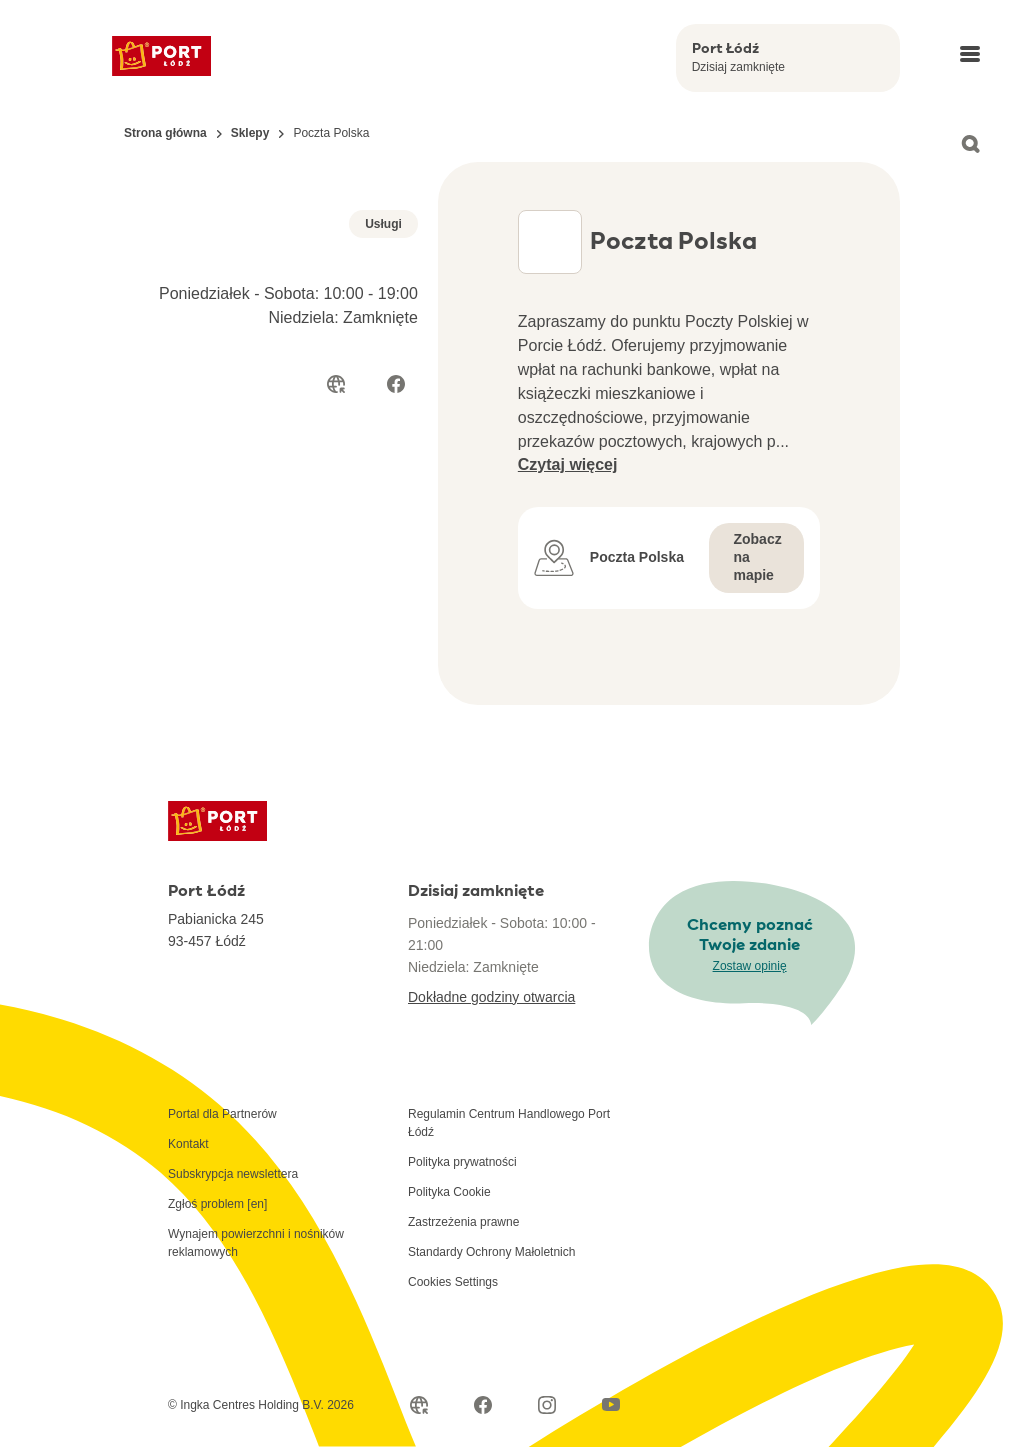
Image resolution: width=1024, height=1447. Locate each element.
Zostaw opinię (750, 966)
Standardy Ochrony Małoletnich (491, 1252)
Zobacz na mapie (757, 557)
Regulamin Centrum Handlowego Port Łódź (509, 1123)
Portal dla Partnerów (222, 1114)
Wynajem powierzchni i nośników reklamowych (256, 1243)
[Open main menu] (970, 54)
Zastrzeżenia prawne (463, 1222)
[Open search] (970, 144)
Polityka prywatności (462, 1162)
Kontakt (188, 1144)
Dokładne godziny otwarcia (491, 997)
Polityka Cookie (449, 1192)
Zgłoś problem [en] (217, 1204)
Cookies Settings (453, 1282)
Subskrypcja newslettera (233, 1174)
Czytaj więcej (568, 464)
